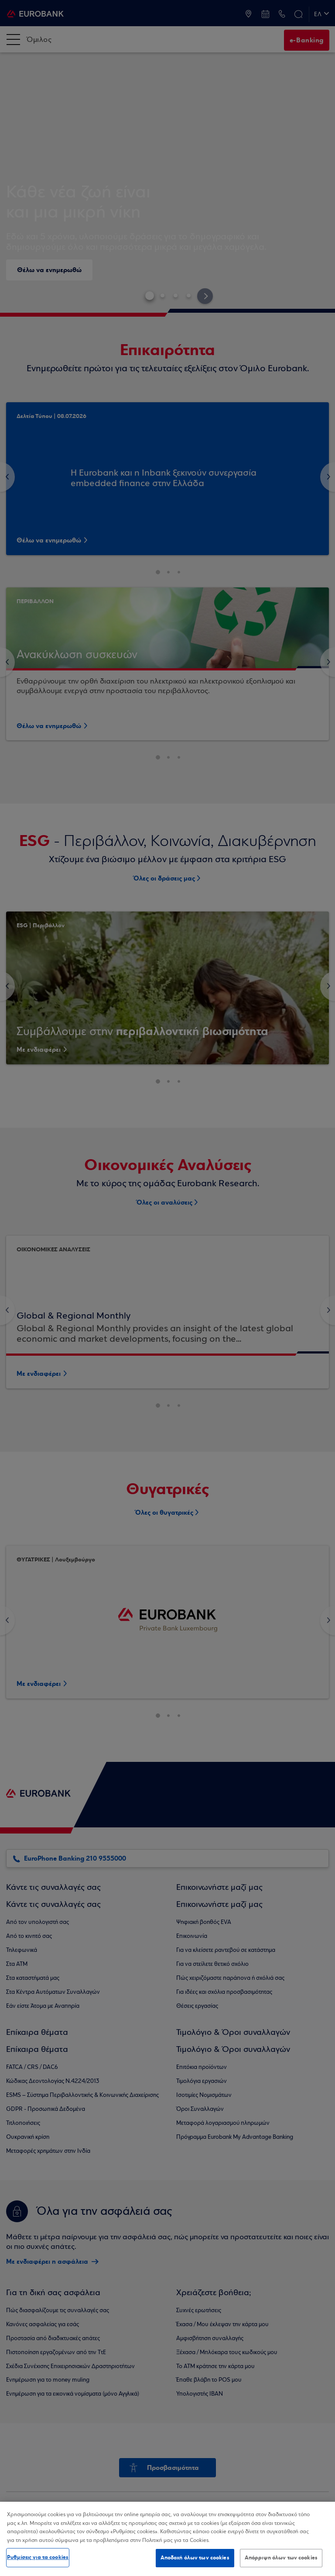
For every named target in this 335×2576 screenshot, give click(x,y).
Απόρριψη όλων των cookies (281, 2557)
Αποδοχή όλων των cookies (195, 2557)
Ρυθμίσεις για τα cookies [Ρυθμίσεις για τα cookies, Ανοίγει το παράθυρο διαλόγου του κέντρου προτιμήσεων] (37, 2557)
